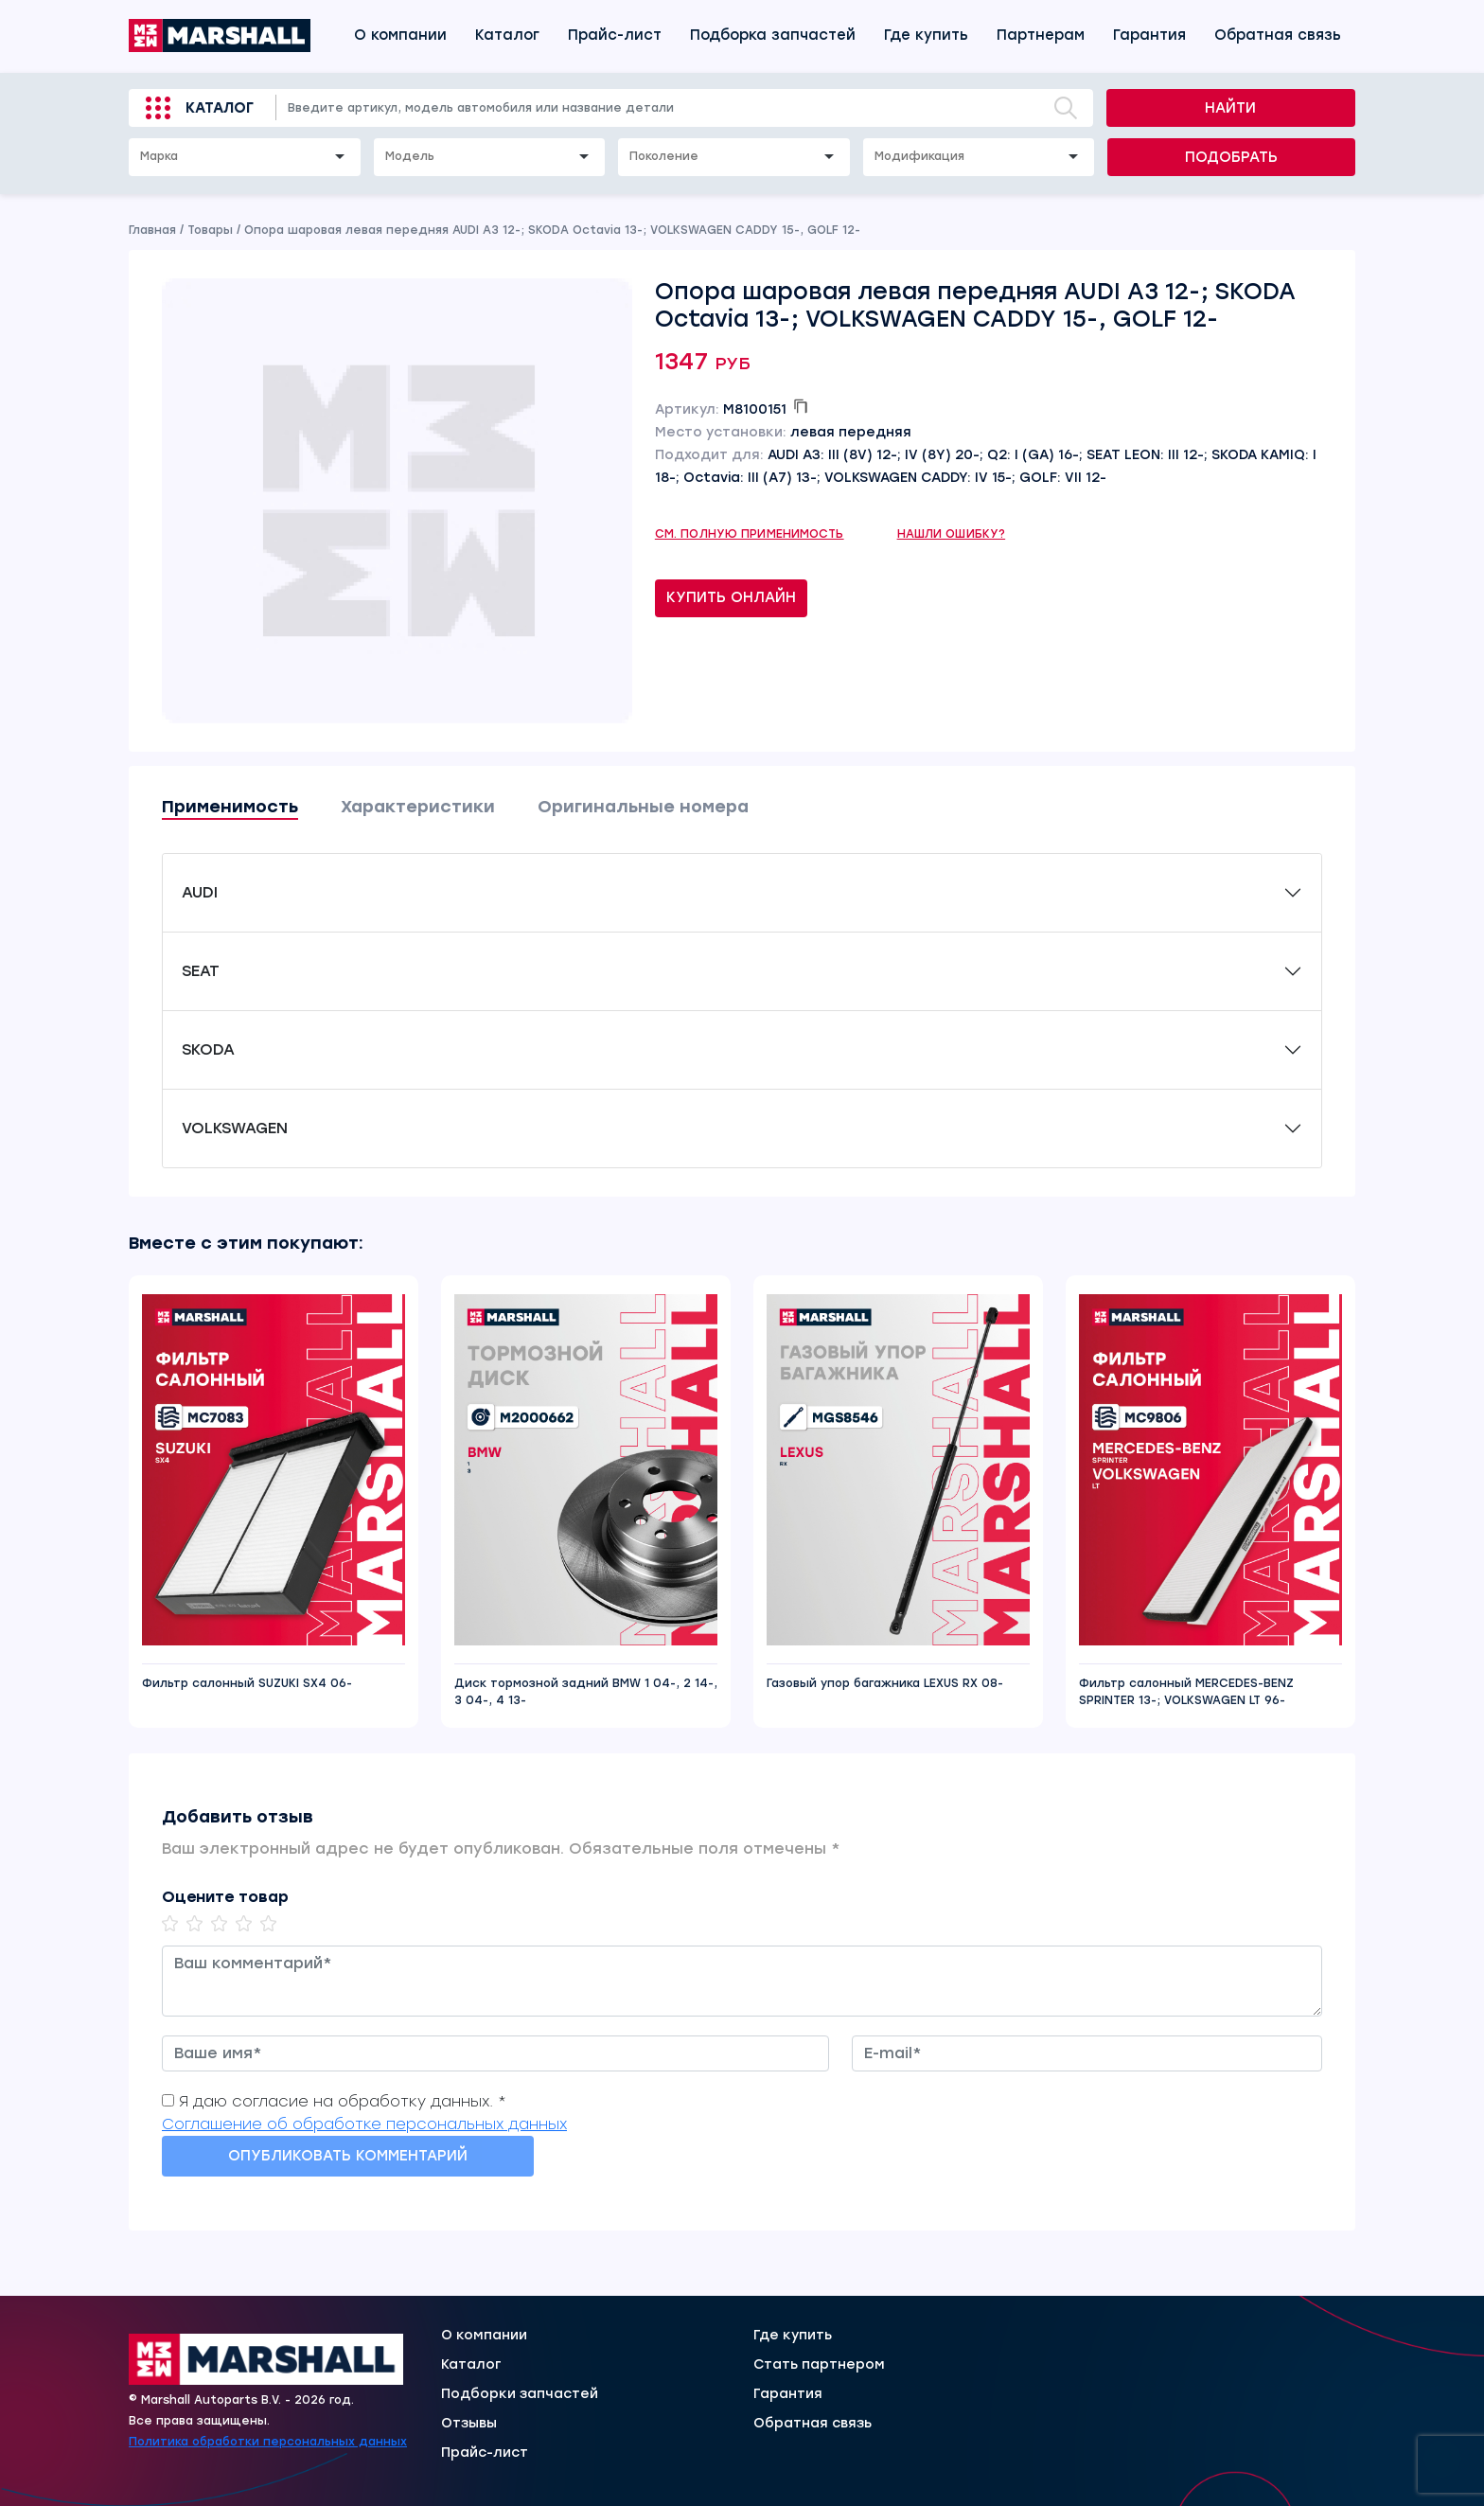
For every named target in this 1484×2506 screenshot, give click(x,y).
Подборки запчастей (519, 2394)
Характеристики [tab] (418, 806)
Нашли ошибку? (951, 534)
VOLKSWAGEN (235, 1128)
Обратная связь (1277, 35)
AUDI (200, 892)
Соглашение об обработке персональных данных (364, 2124)
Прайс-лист (615, 35)
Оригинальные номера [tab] (643, 806)
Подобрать (1231, 157)
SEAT (201, 971)
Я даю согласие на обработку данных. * (342, 2101)
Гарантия (1149, 35)
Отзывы (469, 2423)
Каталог (507, 35)
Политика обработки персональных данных (268, 2441)
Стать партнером (819, 2365)
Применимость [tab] (230, 806)
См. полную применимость (749, 534)
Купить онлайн (731, 597)
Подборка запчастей (773, 35)
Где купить (926, 35)
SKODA (208, 1049)
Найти (1230, 107)
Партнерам (1041, 35)
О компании (400, 35)
